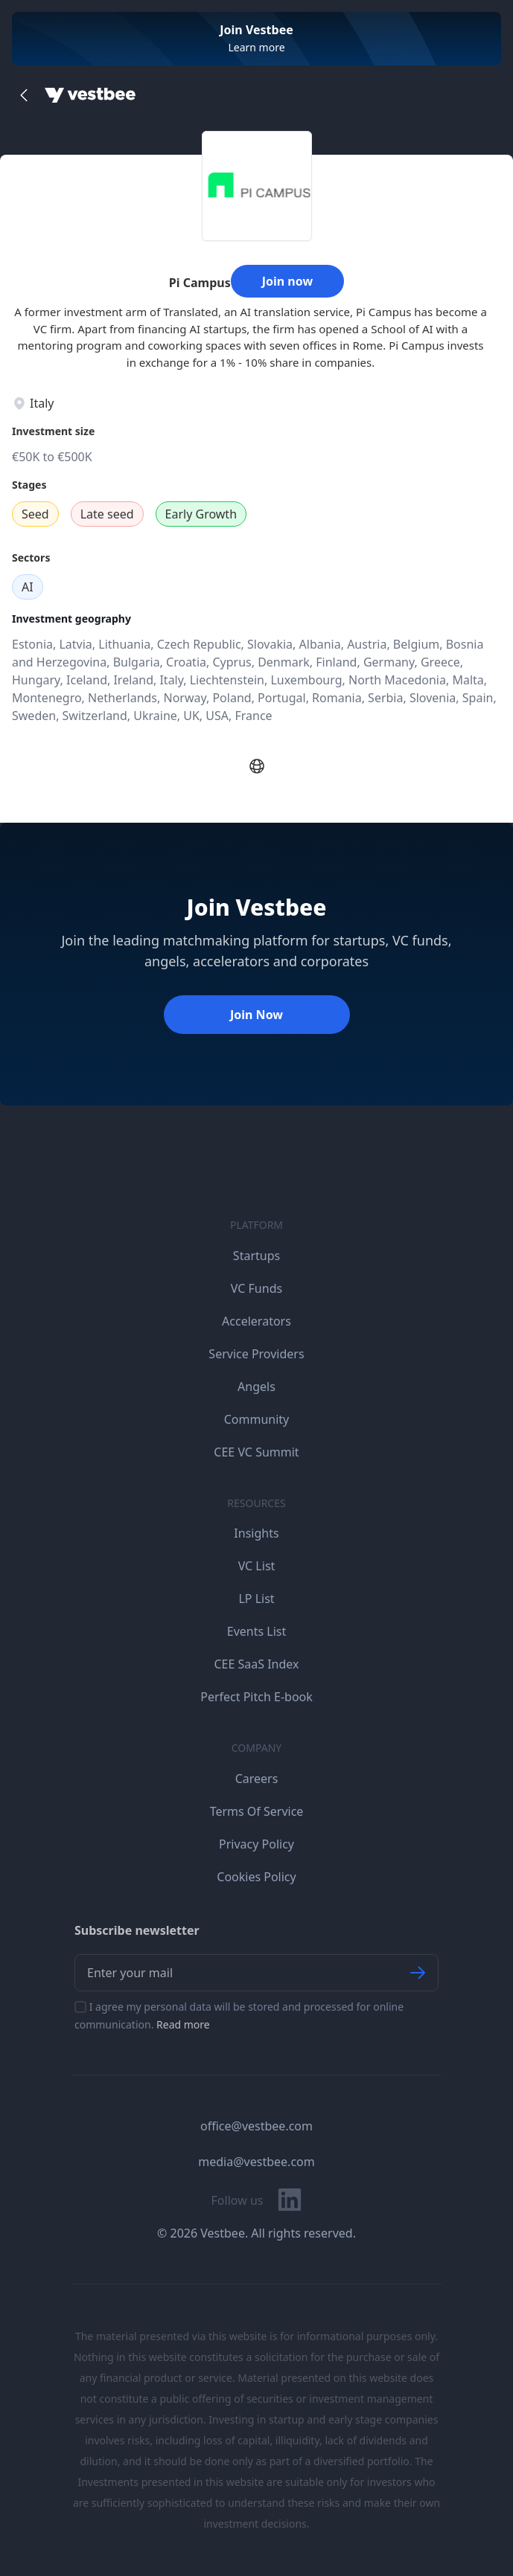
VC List (256, 1566)
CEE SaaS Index (256, 1664)
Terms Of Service (257, 1811)
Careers (256, 1778)
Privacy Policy (256, 1844)
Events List (257, 1631)
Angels (256, 1386)
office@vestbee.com (256, 2126)
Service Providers (256, 1354)
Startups (256, 1255)
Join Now (256, 1014)
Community (257, 1419)
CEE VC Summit (256, 1452)
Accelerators (256, 1321)
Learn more (256, 47)
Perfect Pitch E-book (256, 1697)
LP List (256, 1598)
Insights (256, 1533)
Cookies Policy (256, 1877)
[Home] (90, 95)
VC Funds (256, 1288)
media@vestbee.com (256, 2161)
